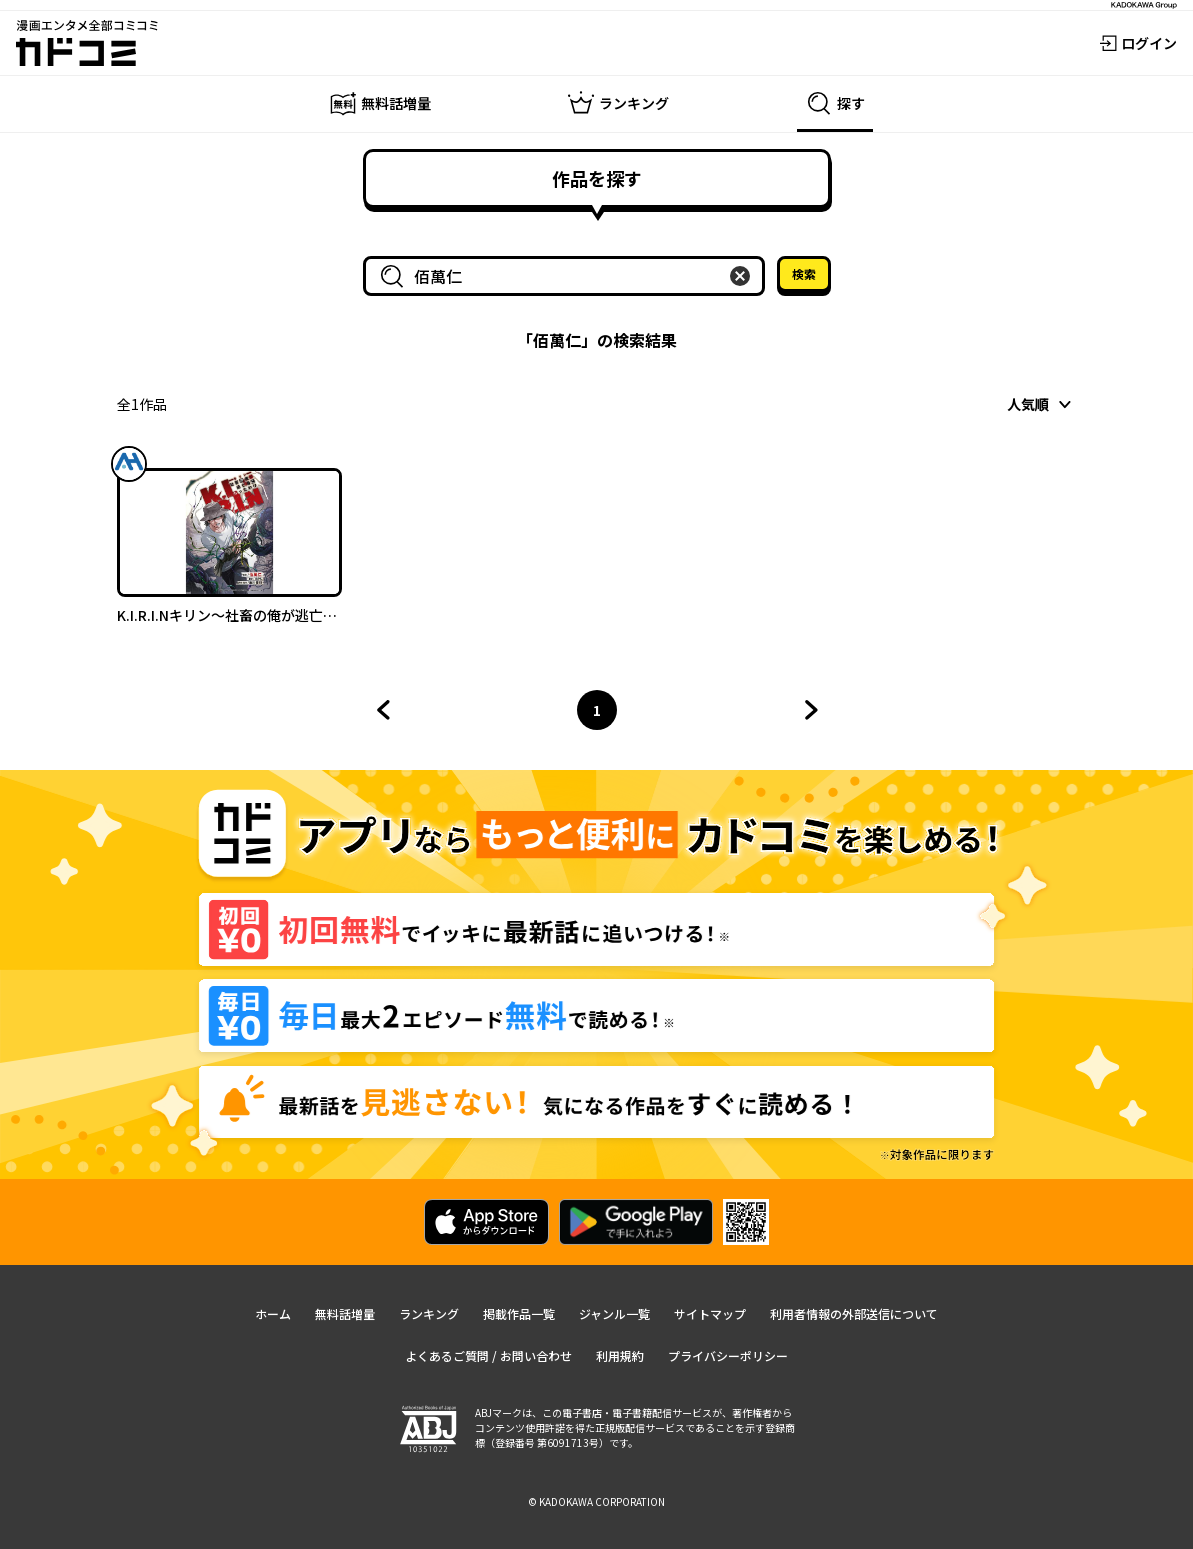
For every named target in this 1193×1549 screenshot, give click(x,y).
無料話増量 (345, 1313)
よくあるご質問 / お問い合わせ (488, 1355)
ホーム (273, 1313)
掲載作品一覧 (519, 1313)
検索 (804, 273)
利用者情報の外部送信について (854, 1313)
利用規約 (620, 1355)
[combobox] (568, 276)
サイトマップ (710, 1313)
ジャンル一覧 (614, 1313)
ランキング (429, 1313)
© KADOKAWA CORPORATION (596, 1501)
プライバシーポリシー (728, 1355)
